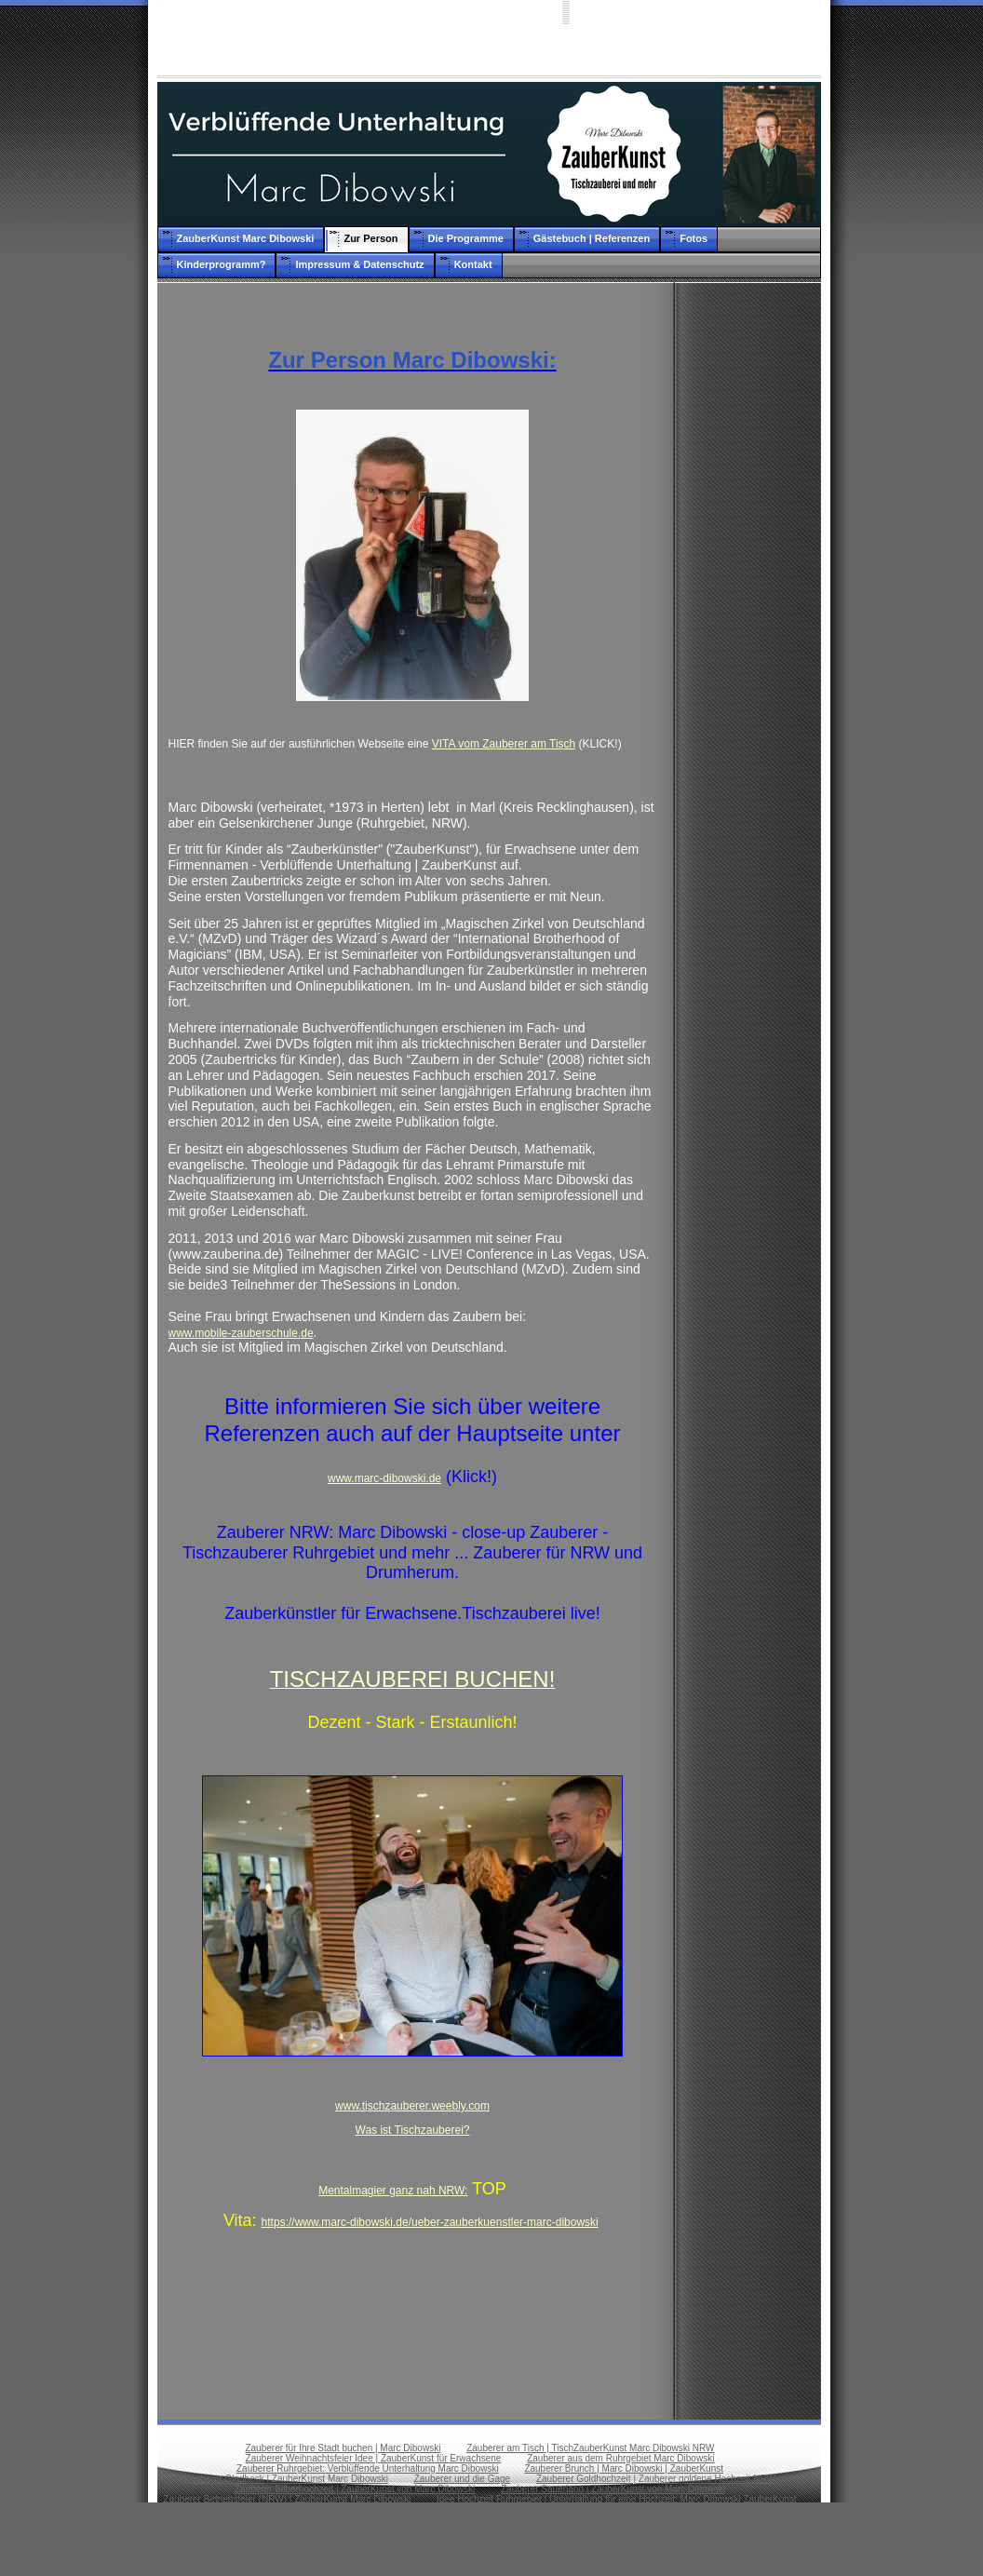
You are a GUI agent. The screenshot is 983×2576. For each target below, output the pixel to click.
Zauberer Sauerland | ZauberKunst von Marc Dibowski (613, 2489)
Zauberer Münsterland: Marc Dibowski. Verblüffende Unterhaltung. (300, 2550)
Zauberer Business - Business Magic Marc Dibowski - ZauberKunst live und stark (629, 2550)
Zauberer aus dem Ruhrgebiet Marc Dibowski (620, 2458)
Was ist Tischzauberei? (413, 2130)
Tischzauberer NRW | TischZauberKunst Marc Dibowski (491, 2561)
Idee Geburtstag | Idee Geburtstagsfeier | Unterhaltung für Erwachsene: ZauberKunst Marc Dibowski (479, 2520)
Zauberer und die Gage (462, 2479)
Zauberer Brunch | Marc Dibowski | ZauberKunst (623, 2468)
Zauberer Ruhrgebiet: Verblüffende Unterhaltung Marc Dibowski (367, 2468)
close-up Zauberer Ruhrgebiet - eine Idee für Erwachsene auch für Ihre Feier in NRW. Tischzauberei (480, 2540)
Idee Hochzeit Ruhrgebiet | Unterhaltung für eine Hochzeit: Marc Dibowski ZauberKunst (617, 2499)
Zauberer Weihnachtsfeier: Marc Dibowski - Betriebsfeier (479, 2530)
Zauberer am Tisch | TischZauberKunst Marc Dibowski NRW (590, 2448)
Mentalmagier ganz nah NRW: (392, 2190)
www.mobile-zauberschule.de (241, 1333)
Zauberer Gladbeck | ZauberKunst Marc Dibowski (286, 2479)
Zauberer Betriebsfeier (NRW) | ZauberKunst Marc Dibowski (287, 2499)
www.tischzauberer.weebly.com (412, 2105)
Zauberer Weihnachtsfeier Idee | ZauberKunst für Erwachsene (374, 2458)
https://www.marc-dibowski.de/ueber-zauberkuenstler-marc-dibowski (430, 2222)
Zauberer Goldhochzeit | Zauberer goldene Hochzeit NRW (655, 2479)
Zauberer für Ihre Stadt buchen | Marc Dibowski (342, 2448)
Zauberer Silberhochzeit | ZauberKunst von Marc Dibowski (355, 2489)
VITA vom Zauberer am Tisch (504, 743)
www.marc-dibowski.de (384, 1478)
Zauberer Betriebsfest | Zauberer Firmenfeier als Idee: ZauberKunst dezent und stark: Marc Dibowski (479, 2509)
